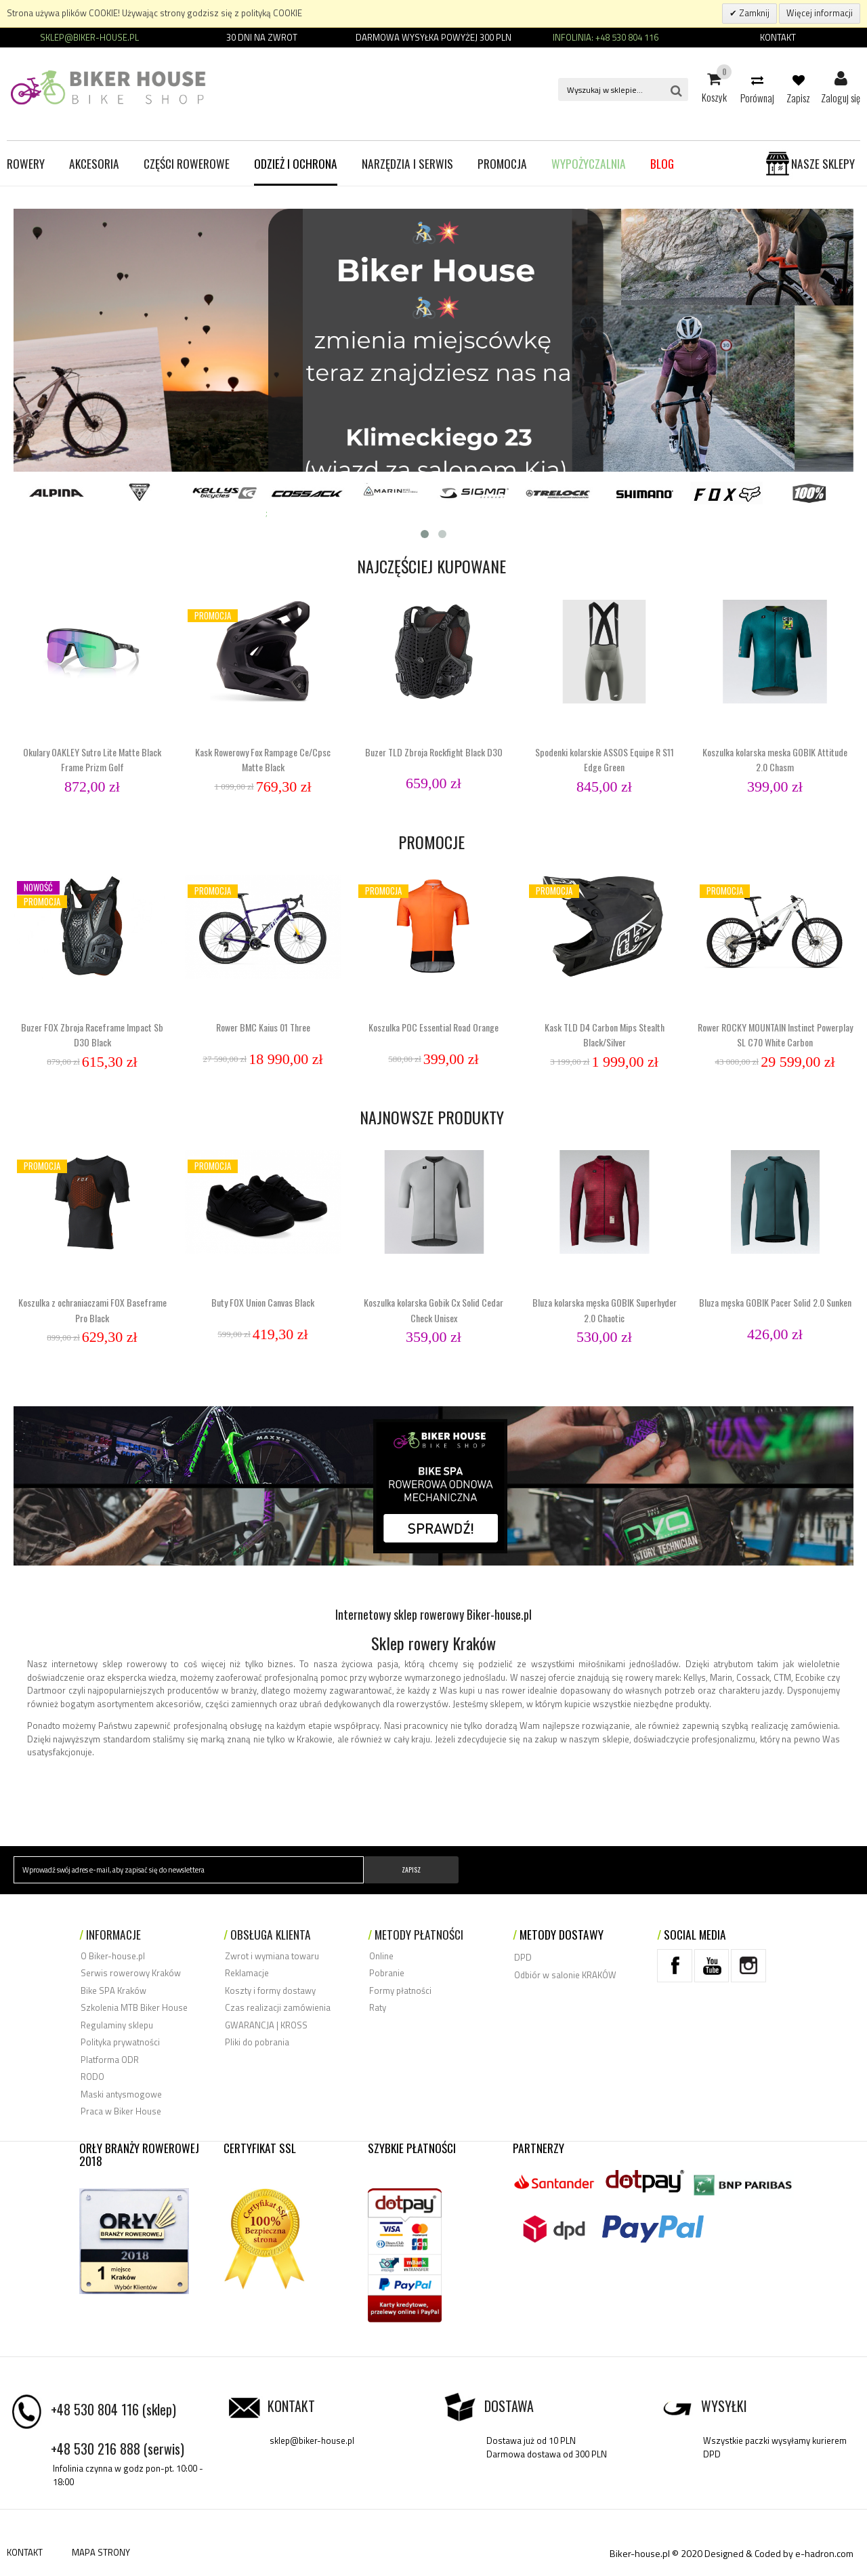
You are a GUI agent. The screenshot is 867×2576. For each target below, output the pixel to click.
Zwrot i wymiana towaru (272, 1956)
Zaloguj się (840, 79)
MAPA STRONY (101, 2552)
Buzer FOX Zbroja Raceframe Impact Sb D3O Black (92, 1034)
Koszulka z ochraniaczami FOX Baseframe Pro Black (92, 1309)
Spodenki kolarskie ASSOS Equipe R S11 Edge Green (604, 759)
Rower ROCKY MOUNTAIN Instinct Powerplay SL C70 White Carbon (775, 1034)
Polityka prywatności (120, 2042)
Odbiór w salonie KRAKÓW (565, 1975)
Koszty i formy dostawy (270, 1990)
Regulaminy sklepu (117, 2025)
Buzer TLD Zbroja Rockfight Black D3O (434, 752)
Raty (377, 2007)
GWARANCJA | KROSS (266, 2025)
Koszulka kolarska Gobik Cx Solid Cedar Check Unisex (433, 1309)
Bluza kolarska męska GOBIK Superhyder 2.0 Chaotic (604, 1309)
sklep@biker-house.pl (312, 2440)
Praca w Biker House (121, 2111)
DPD (523, 1957)
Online (381, 1956)
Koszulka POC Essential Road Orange (433, 1027)
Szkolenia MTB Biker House (134, 2007)
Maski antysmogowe (121, 2094)
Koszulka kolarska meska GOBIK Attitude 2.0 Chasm (774, 759)
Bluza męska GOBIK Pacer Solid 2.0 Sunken (775, 1302)
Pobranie (386, 1973)
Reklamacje (247, 1973)
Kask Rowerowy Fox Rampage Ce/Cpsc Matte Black (263, 759)
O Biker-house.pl (113, 1956)
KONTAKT (25, 2552)
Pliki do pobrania (257, 2042)
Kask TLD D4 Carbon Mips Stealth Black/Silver (604, 1034)
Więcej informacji (819, 13)
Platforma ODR (110, 2059)
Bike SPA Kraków (113, 1990)
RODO (92, 2076)
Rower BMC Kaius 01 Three (263, 1027)
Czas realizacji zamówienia (278, 2007)
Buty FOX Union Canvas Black (262, 1302)
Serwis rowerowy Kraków (131, 1973)
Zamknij (753, 13)
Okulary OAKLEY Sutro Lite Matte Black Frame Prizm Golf (92, 759)
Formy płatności (400, 1990)
